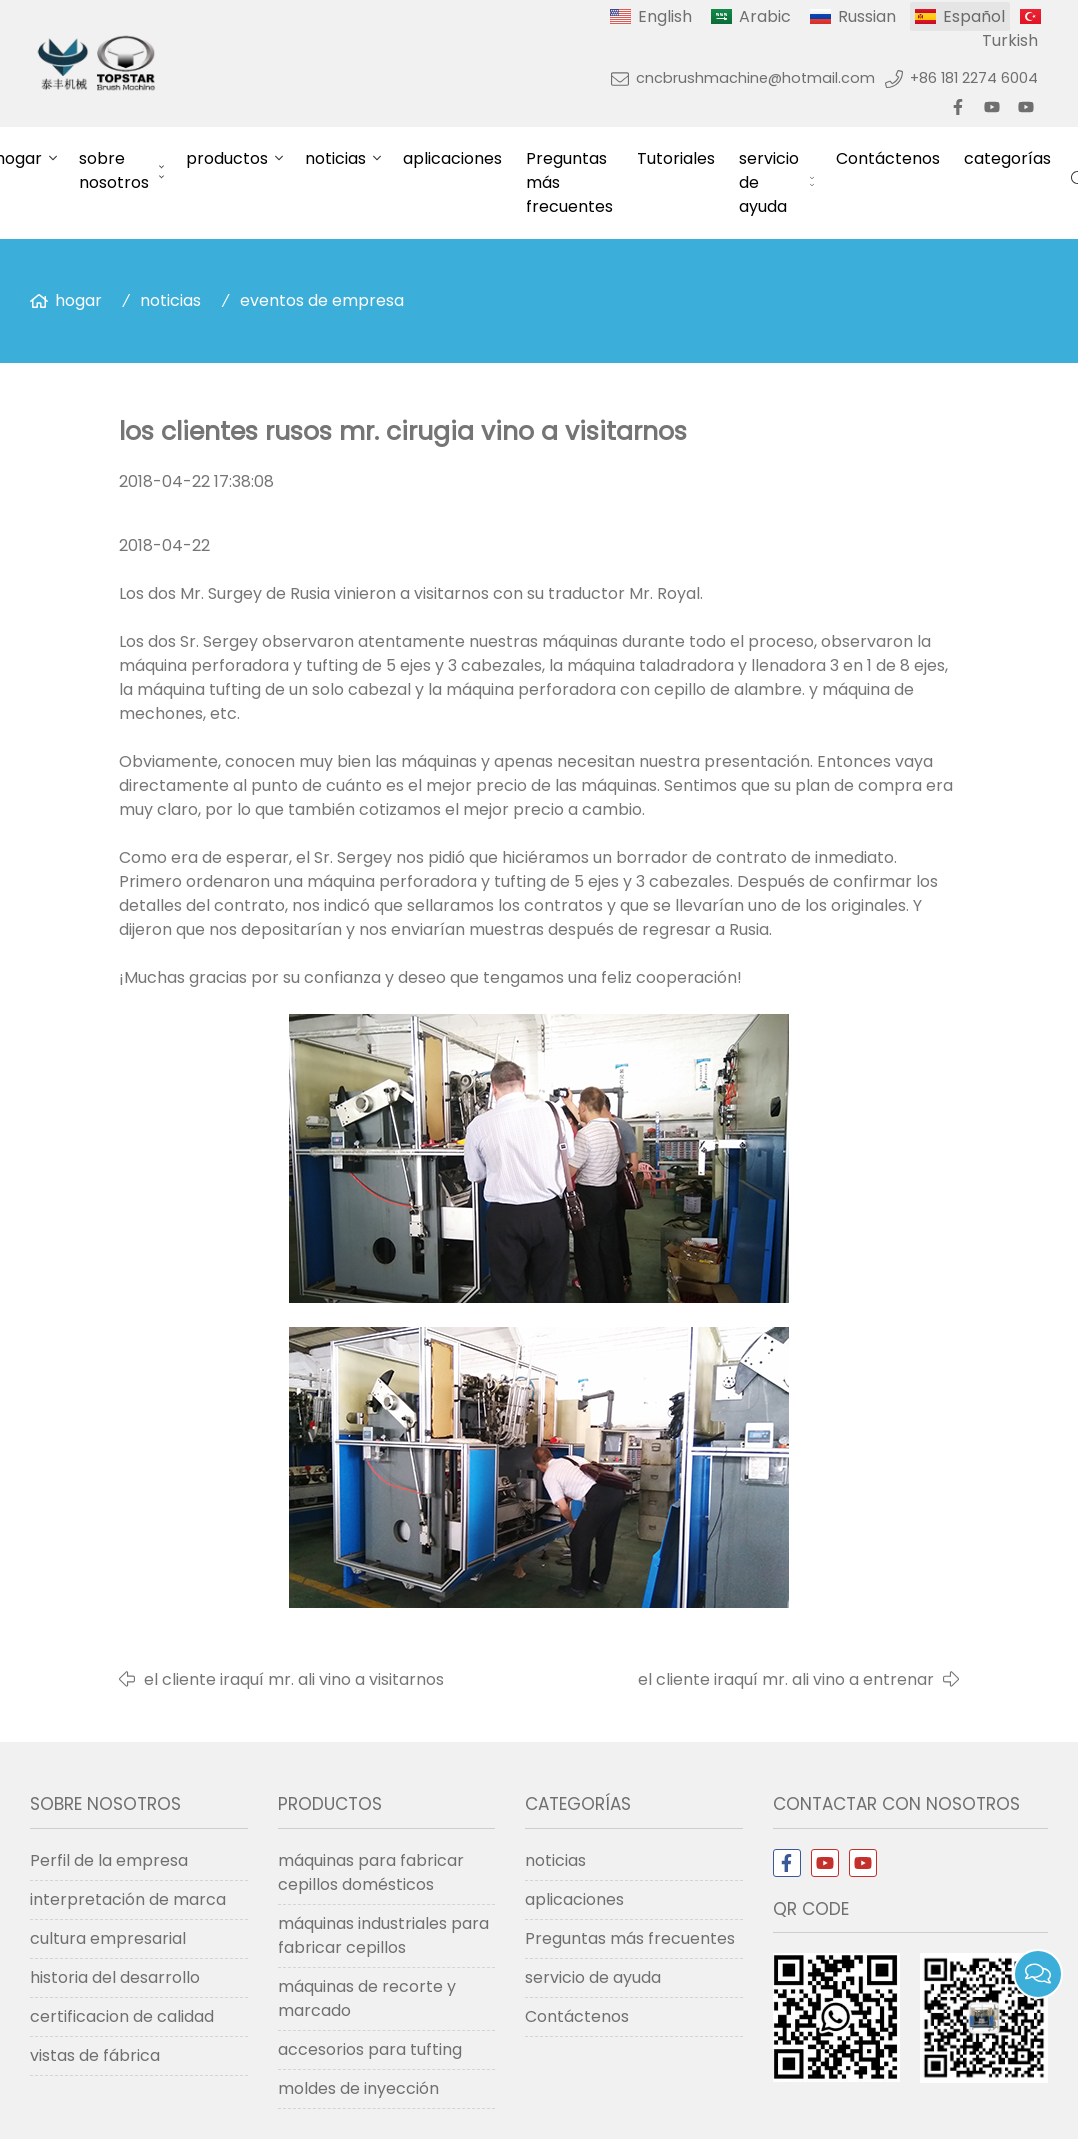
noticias (335, 158)
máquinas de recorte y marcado (367, 1998)
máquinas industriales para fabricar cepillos (383, 1935)
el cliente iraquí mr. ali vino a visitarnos (294, 1679)
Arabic (765, 16)
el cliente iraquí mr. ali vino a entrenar (786, 1679)
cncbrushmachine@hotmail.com (755, 78)
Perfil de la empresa (109, 1860)
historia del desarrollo (115, 1977)
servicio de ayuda (769, 182)
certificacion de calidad (122, 2016)
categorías (1007, 158)
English (665, 16)
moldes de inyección (358, 2088)
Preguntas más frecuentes (569, 182)
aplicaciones (452, 158)
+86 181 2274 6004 (974, 78)
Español (974, 16)
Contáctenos (888, 158)
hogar (78, 300)
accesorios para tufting (370, 2049)
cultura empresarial (108, 1938)
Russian (867, 16)
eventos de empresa (322, 300)
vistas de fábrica (95, 2055)
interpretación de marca (128, 1899)
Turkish (1010, 40)
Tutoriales (676, 158)
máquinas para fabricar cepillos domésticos (371, 1872)
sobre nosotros (114, 170)
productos (227, 158)
